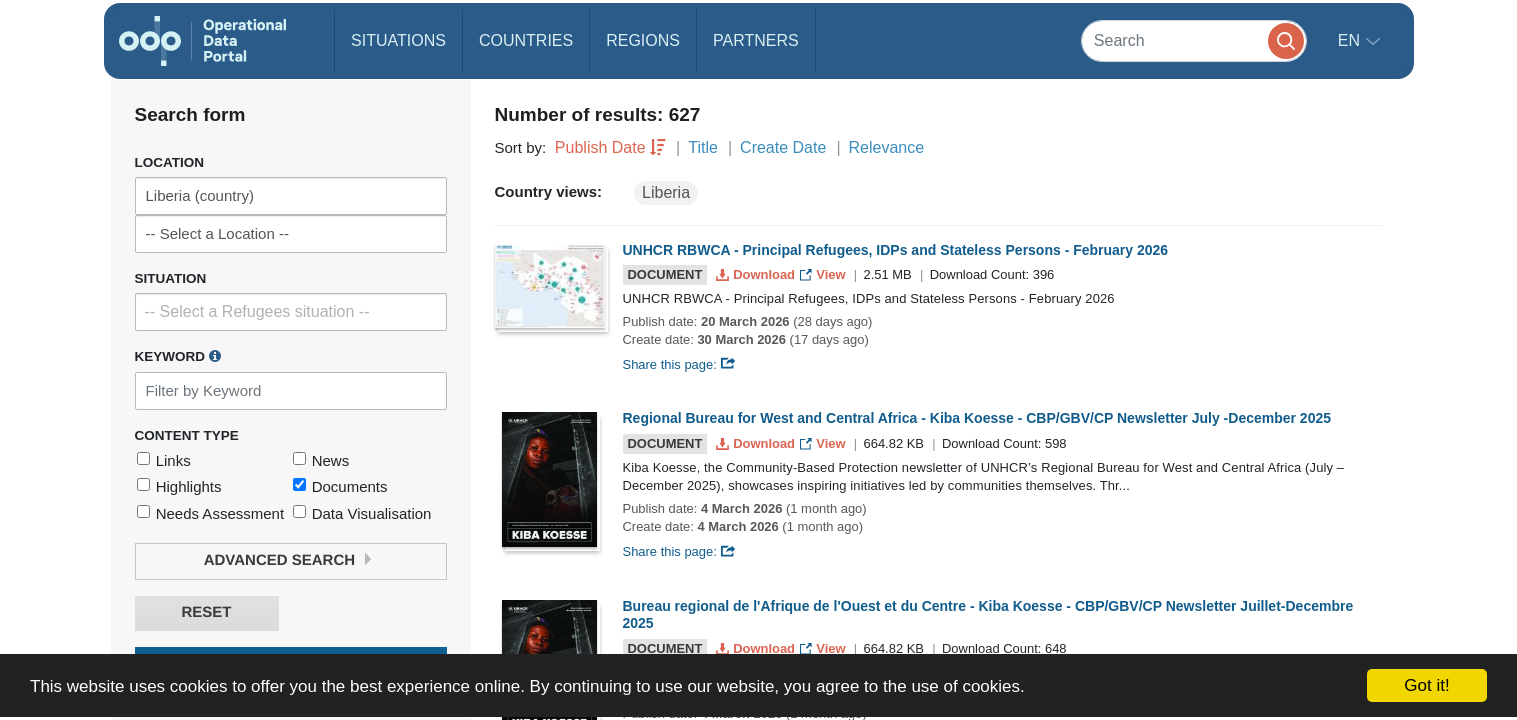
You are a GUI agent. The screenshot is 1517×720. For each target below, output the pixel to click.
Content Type (187, 435)
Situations (398, 40)
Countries (526, 40)
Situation (171, 278)
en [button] (1351, 40)
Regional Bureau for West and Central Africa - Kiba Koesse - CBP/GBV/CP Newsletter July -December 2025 (977, 418)
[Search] (1194, 40)
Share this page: (680, 364)
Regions (643, 40)
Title (703, 147)
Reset (206, 612)
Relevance (887, 147)
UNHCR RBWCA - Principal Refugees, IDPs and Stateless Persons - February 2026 (896, 250)
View (824, 274)
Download (757, 274)
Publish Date (600, 147)
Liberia (666, 192)
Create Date (783, 147)
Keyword (178, 356)
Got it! (1426, 685)
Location (170, 162)
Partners (756, 40)
